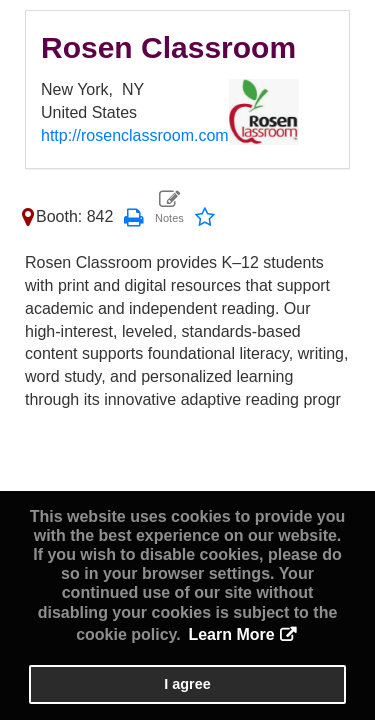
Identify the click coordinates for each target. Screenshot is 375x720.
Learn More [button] (231, 634)
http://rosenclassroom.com (135, 135)
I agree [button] (187, 684)
